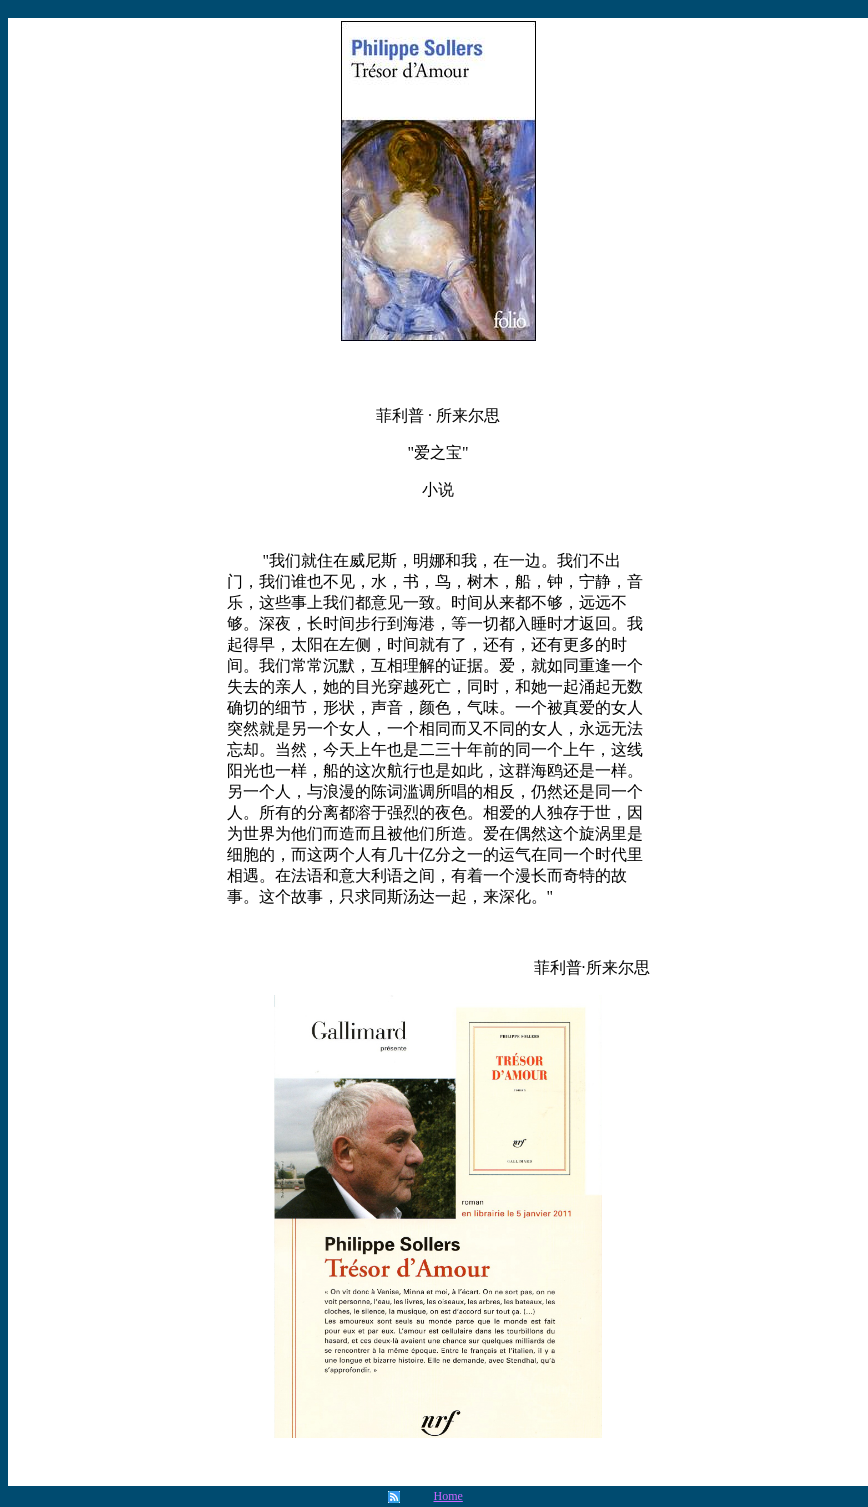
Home (448, 1496)
